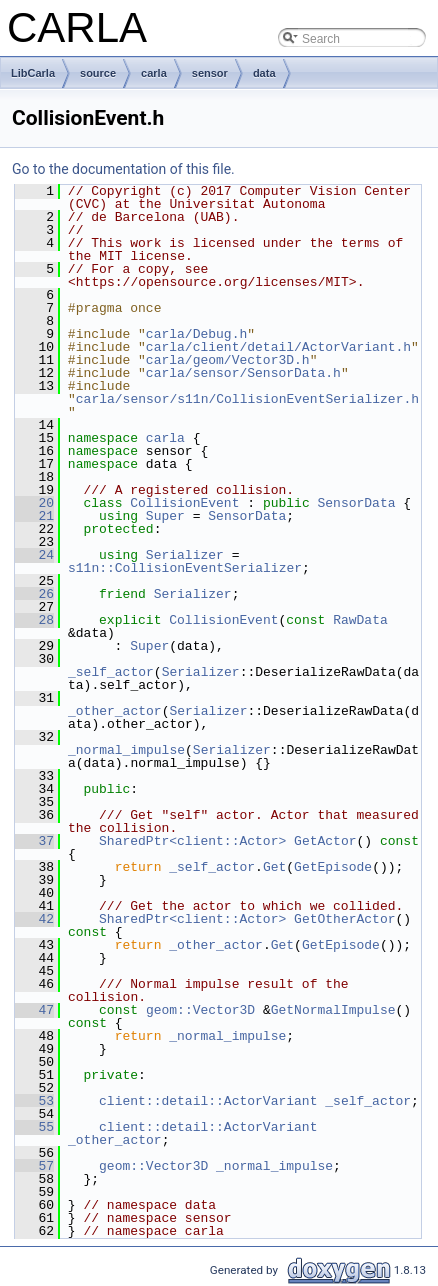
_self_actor (111, 672)
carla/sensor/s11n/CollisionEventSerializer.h (247, 399)
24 (34, 555)
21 (34, 516)
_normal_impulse (126, 750)
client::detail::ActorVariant (208, 1101)
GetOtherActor (344, 919)
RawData (360, 620)
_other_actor (115, 711)
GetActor (325, 841)
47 (34, 1010)
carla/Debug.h (196, 334)
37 (34, 841)
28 (34, 620)
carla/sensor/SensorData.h (243, 373)
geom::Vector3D (200, 1010)
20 (34, 503)
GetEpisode (333, 867)
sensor (210, 73)
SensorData (356, 503)
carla (154, 73)
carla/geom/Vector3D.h (228, 360)
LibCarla (33, 73)
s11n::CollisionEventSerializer (185, 568)
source (98, 73)
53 (34, 1101)
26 (34, 594)
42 (34, 919)
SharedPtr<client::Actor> (192, 841)
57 (34, 1166)
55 (34, 1127)
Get (274, 867)
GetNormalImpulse (333, 1010)
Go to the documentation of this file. (123, 169)
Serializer (185, 555)
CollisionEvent (184, 503)
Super (165, 516)
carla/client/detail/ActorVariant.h (278, 347)
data (264, 73)
